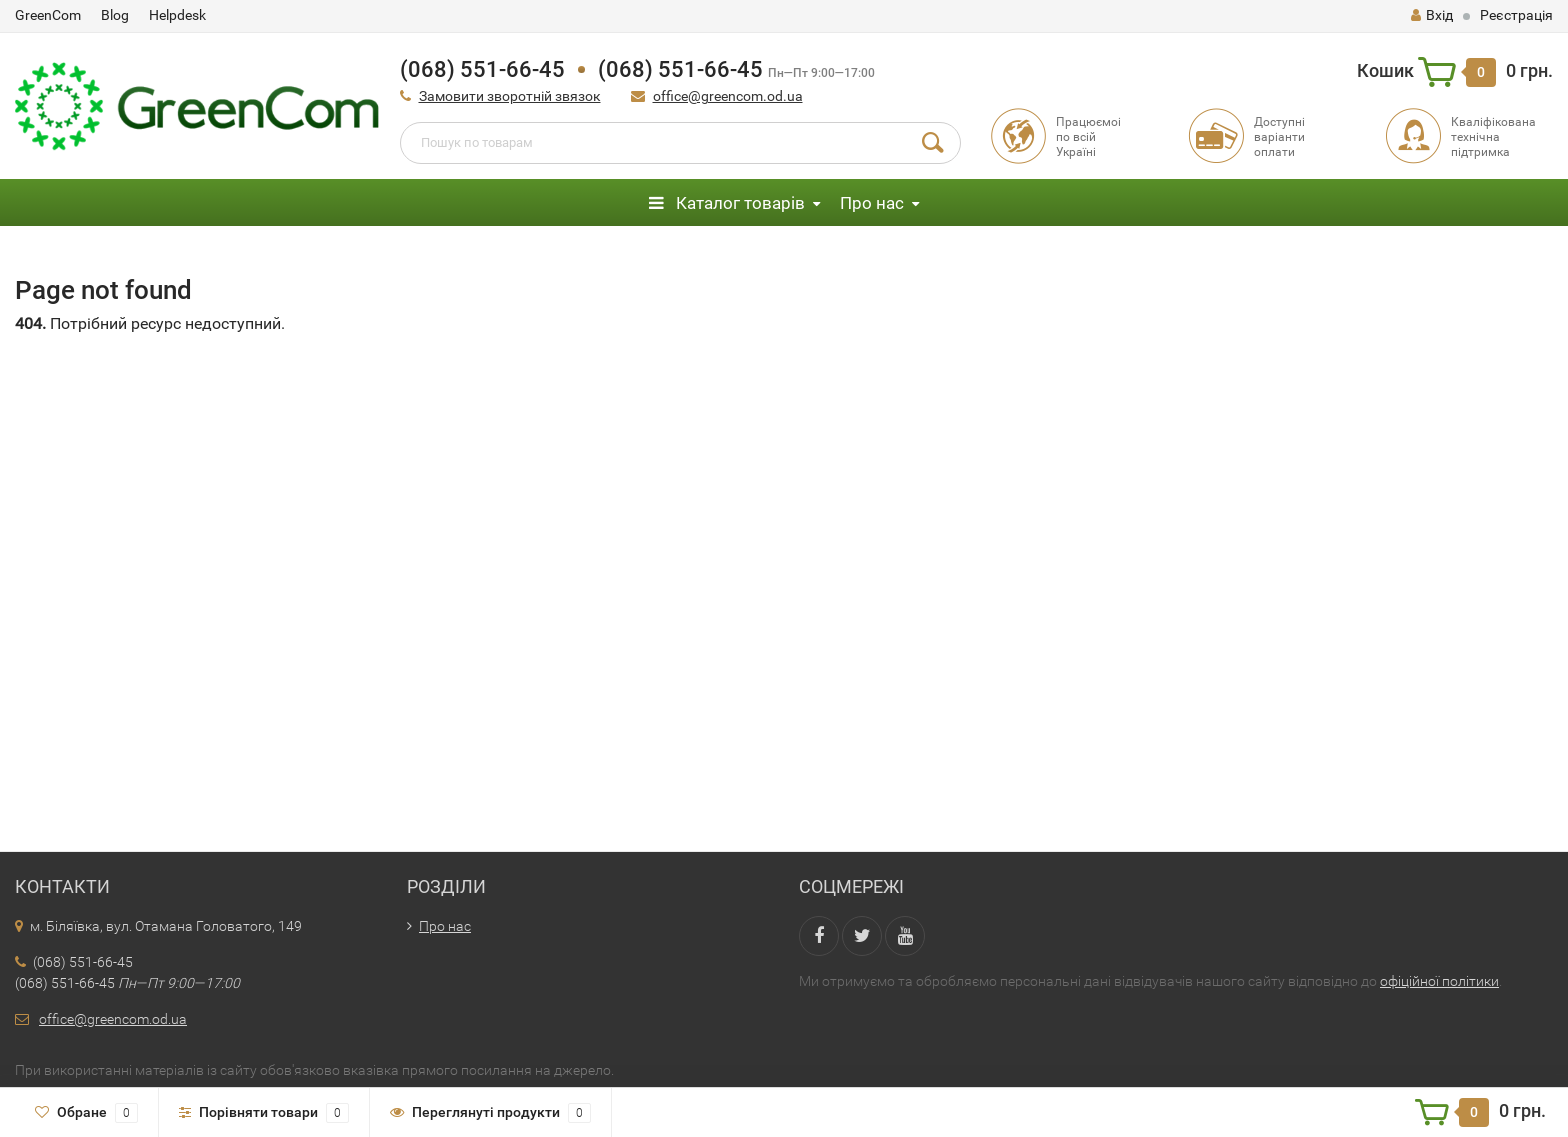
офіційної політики (1439, 981)
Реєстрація (1516, 15)
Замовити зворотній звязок (510, 96)
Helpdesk (177, 15)
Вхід (1432, 15)
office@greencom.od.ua (728, 96)
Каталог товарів (727, 203)
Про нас (872, 203)
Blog (115, 15)
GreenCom (48, 15)
